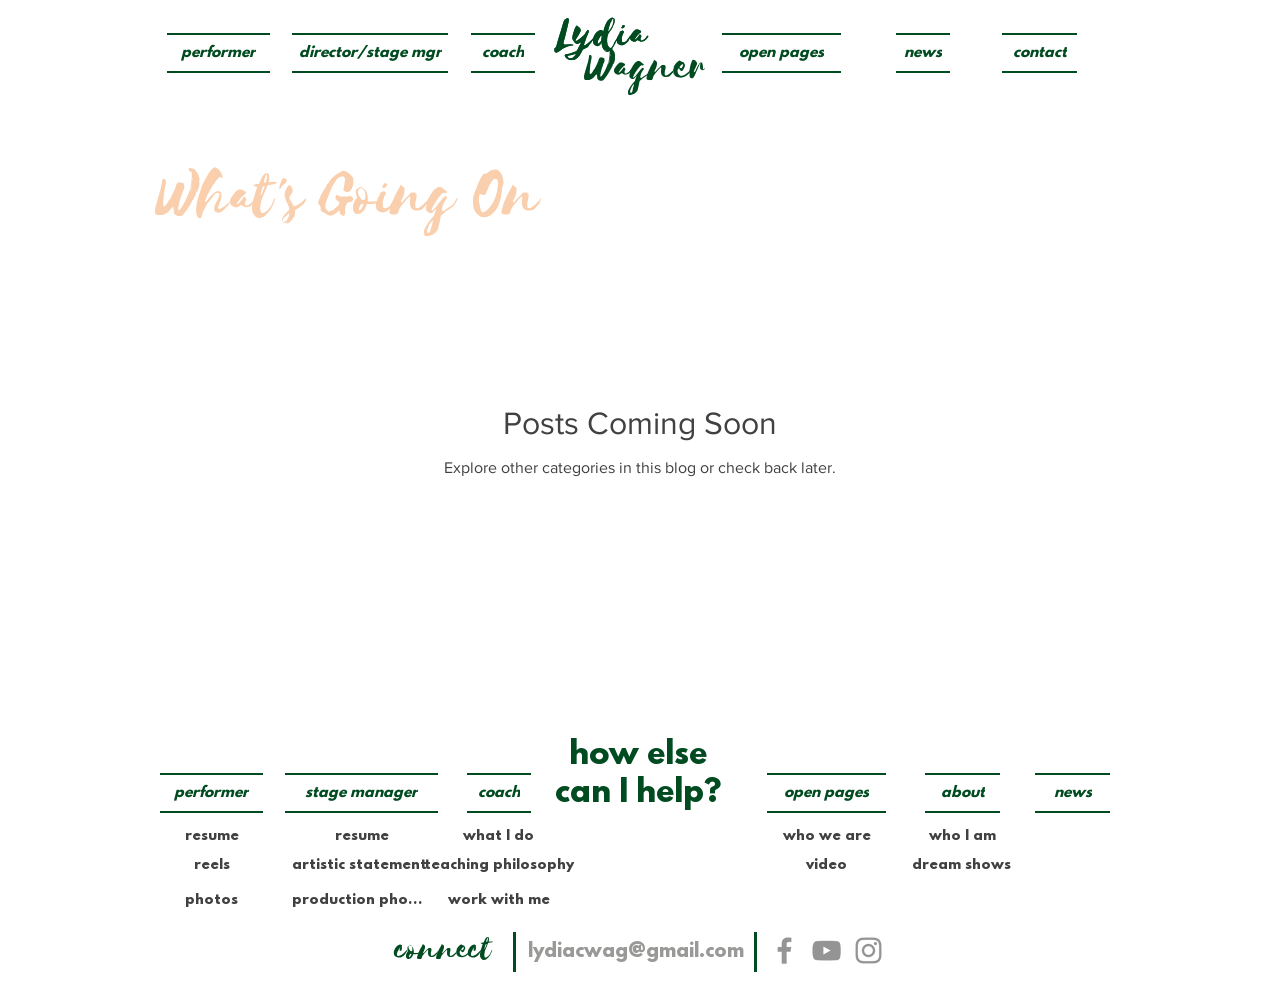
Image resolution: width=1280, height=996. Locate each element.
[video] (826, 865)
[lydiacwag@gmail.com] (635, 952)
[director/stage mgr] (370, 53)
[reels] (211, 865)
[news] (923, 53)
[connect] (442, 950)
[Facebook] (784, 950)
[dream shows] (961, 865)
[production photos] (359, 900)
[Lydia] (601, 34)
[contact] (1039, 53)
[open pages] (781, 53)
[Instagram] (868, 950)
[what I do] (498, 836)
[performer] (218, 53)
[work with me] (498, 900)
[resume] (211, 836)
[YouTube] (826, 950)
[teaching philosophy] (498, 865)
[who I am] (962, 836)
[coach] (503, 53)
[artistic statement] (359, 865)
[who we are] (826, 836)
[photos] (211, 900)
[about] (962, 793)
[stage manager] (361, 793)
